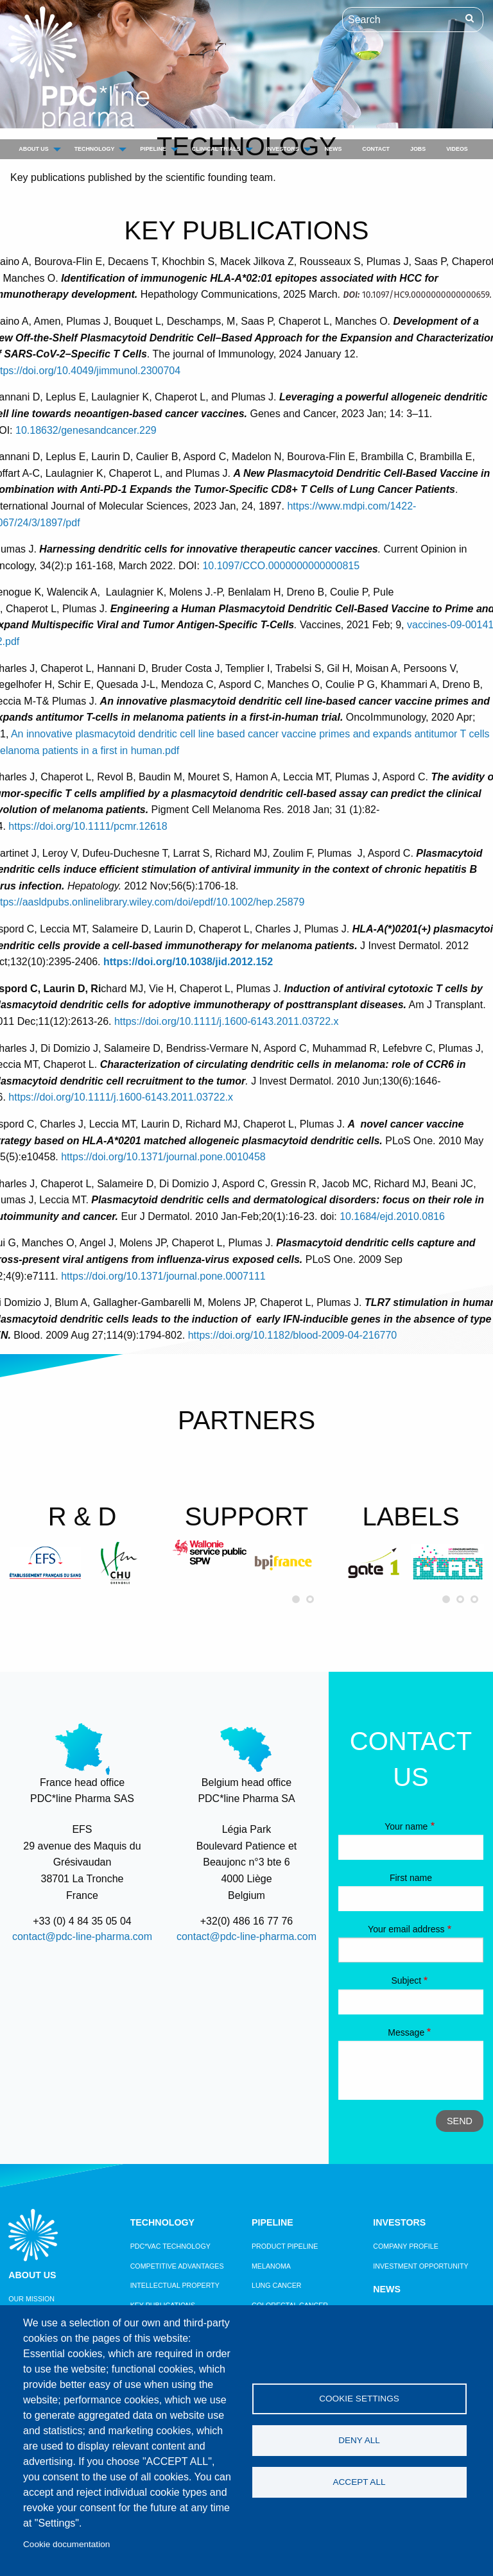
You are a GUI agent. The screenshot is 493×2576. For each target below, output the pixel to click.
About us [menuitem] (33, 149)
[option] (45, 1563)
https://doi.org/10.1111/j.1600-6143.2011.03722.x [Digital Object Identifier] (226, 1021)
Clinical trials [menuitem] (216, 149)
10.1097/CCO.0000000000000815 (280, 565)
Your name (406, 1826)
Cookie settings (359, 2398)
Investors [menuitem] (282, 149)
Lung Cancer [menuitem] (277, 2285)
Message (406, 2032)
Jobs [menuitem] (418, 149)
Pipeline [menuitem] (153, 149)
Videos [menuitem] (457, 149)
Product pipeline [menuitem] (285, 2246)
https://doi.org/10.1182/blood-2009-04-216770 (292, 1335)
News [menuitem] (333, 149)
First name (411, 1878)
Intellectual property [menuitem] (175, 2285)
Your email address (406, 1929)
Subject (406, 1980)
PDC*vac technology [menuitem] (170, 2246)
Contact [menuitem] (376, 149)
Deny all (359, 2440)
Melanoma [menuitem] (271, 2266)
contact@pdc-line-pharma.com (82, 1936)
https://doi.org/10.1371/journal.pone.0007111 (163, 1276)
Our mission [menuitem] (31, 2299)
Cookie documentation (66, 2544)
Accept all (359, 2482)
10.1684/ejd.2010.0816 (392, 1216)
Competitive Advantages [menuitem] (177, 2266)
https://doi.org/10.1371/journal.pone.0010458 (163, 1156)
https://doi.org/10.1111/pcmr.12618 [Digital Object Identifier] (87, 826)
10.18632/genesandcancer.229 (86, 430)
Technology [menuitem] (94, 149)
